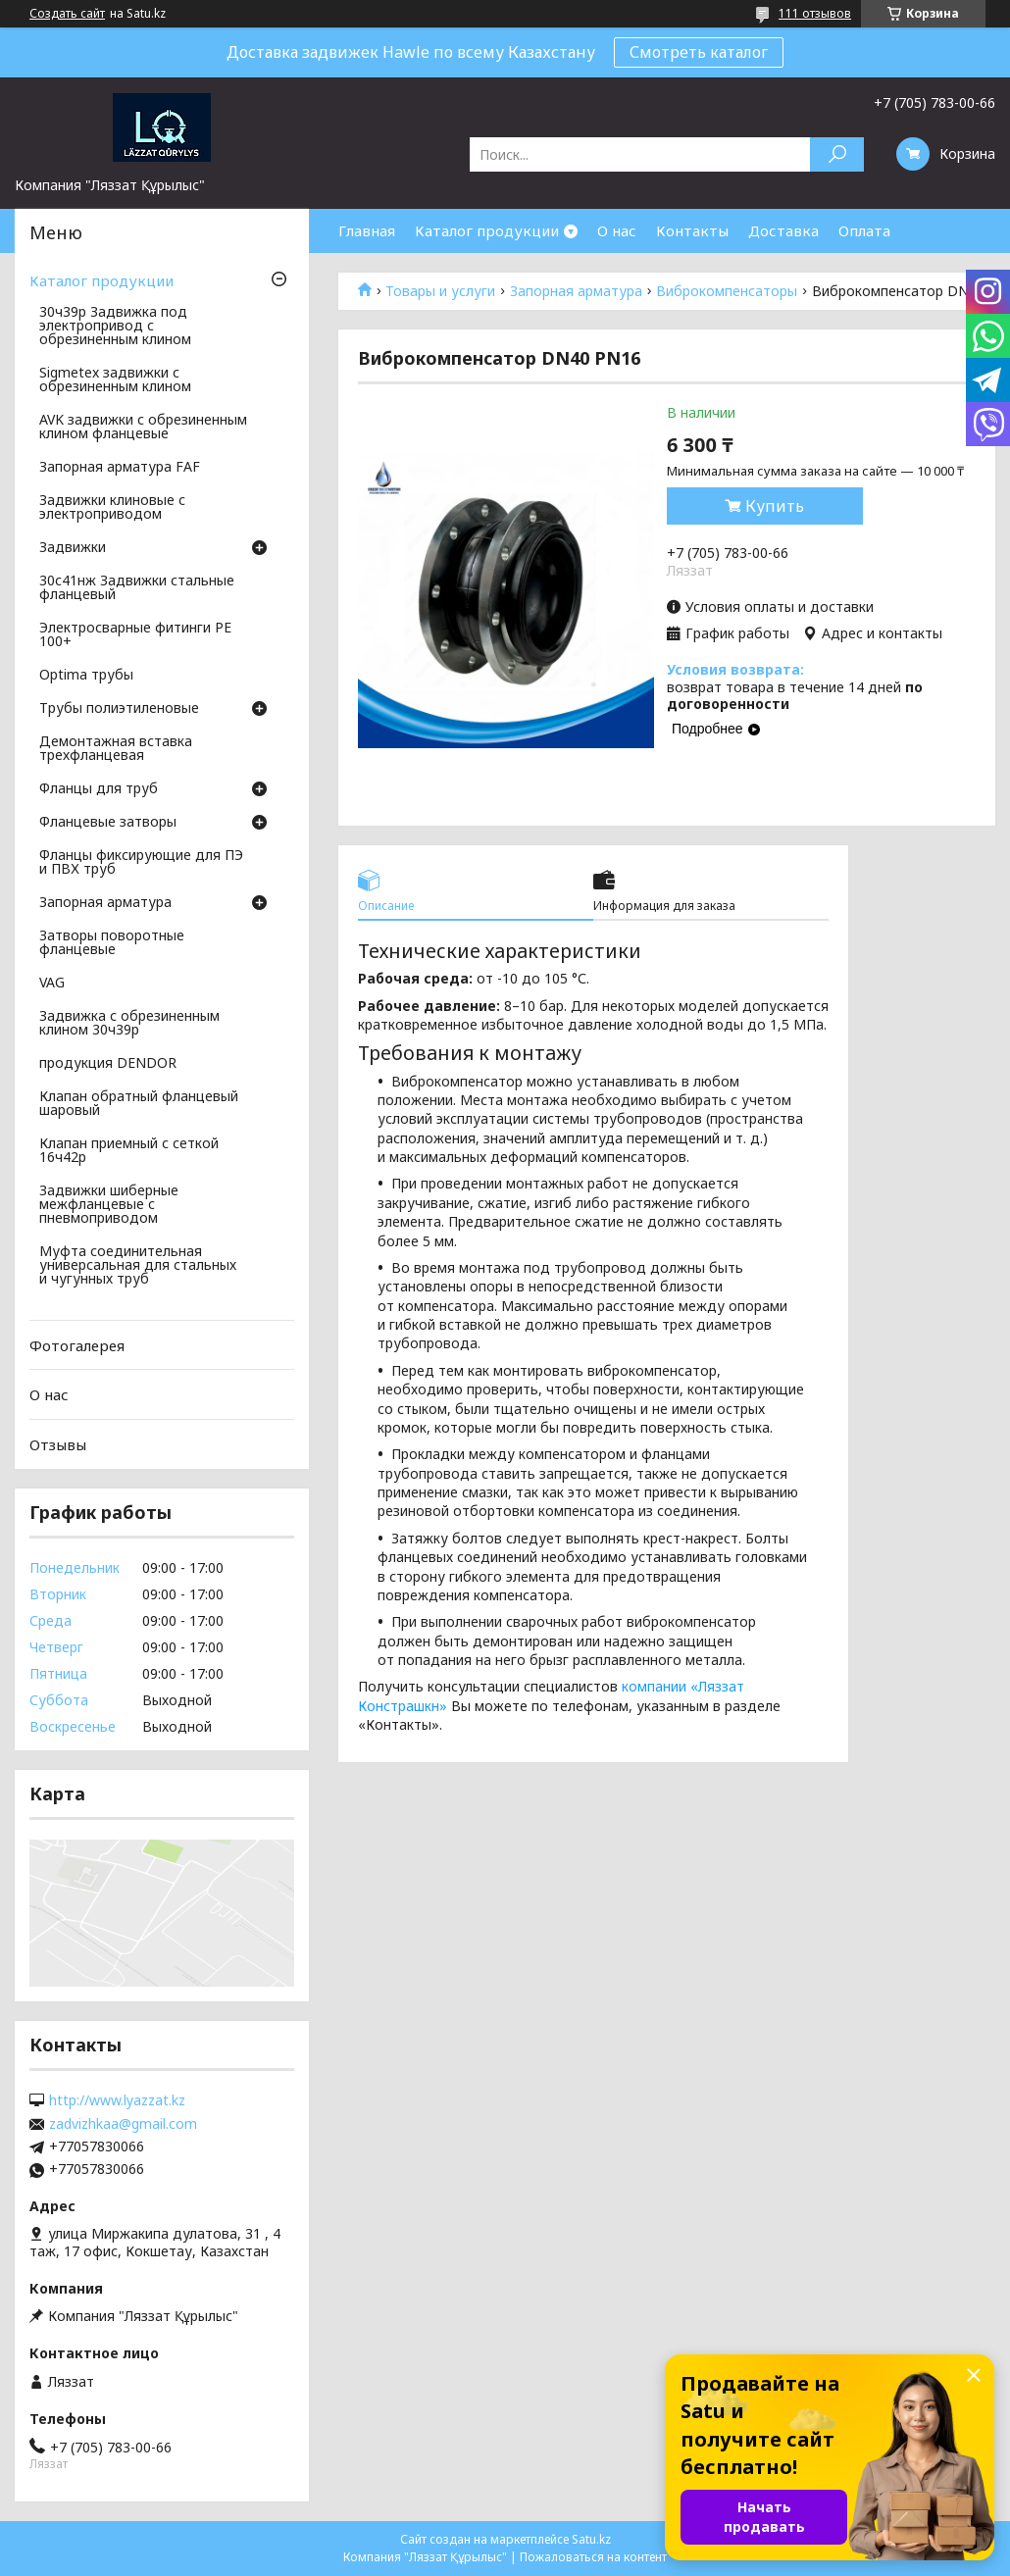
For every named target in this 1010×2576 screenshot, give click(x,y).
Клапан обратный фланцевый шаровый (138, 1104)
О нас (616, 230)
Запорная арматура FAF (119, 468)
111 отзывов (815, 13)
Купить (774, 506)
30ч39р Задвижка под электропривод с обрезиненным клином (115, 326)
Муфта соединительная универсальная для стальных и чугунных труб (137, 1266)
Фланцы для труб (98, 789)
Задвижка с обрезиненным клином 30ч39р (129, 1023)
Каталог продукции (487, 230)
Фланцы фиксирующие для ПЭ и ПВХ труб (141, 863)
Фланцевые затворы (108, 823)
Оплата (864, 230)
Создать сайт (67, 14)
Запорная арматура (576, 291)
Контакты (692, 230)
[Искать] (837, 154)
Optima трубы (86, 675)
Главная (366, 230)
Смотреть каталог (699, 52)
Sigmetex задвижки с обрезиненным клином (115, 380)
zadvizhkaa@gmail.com (123, 2124)
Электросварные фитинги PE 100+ (135, 635)
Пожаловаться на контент (593, 2557)
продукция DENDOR (108, 1064)
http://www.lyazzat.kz (117, 2100)
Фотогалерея (77, 1345)
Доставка (783, 230)
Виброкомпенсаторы (726, 291)
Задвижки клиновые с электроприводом (112, 508)
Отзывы (57, 1444)
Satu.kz (591, 2539)
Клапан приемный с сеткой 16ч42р (129, 1151)
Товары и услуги (440, 291)
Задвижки (72, 548)
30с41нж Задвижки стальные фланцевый (136, 588)
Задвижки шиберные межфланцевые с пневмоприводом (108, 1205)
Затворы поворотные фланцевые (111, 943)
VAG (52, 983)
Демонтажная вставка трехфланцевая (115, 749)
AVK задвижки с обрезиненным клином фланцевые (143, 427)
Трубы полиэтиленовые (119, 709)
